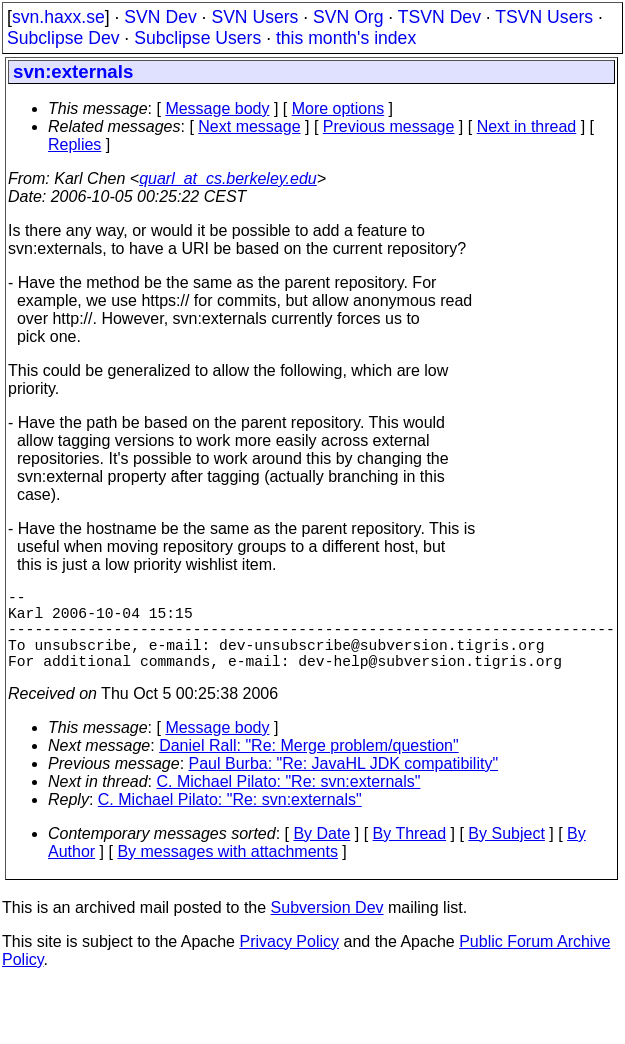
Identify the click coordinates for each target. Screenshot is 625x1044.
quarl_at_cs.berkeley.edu (228, 178)
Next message (249, 126)
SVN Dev (160, 17)
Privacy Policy (289, 961)
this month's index (346, 38)
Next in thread (527, 126)
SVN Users (254, 17)
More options (338, 108)
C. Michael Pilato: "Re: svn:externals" (289, 801)
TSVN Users (544, 17)
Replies (74, 144)
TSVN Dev (439, 17)
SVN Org (348, 17)
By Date (321, 853)
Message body (217, 108)
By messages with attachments (227, 871)
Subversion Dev (327, 927)
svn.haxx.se (58, 17)
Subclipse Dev (63, 38)
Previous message (389, 126)
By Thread (410, 853)
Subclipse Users (197, 38)
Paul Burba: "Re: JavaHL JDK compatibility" (344, 783)
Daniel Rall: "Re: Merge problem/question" (309, 765)
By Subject (506, 853)
